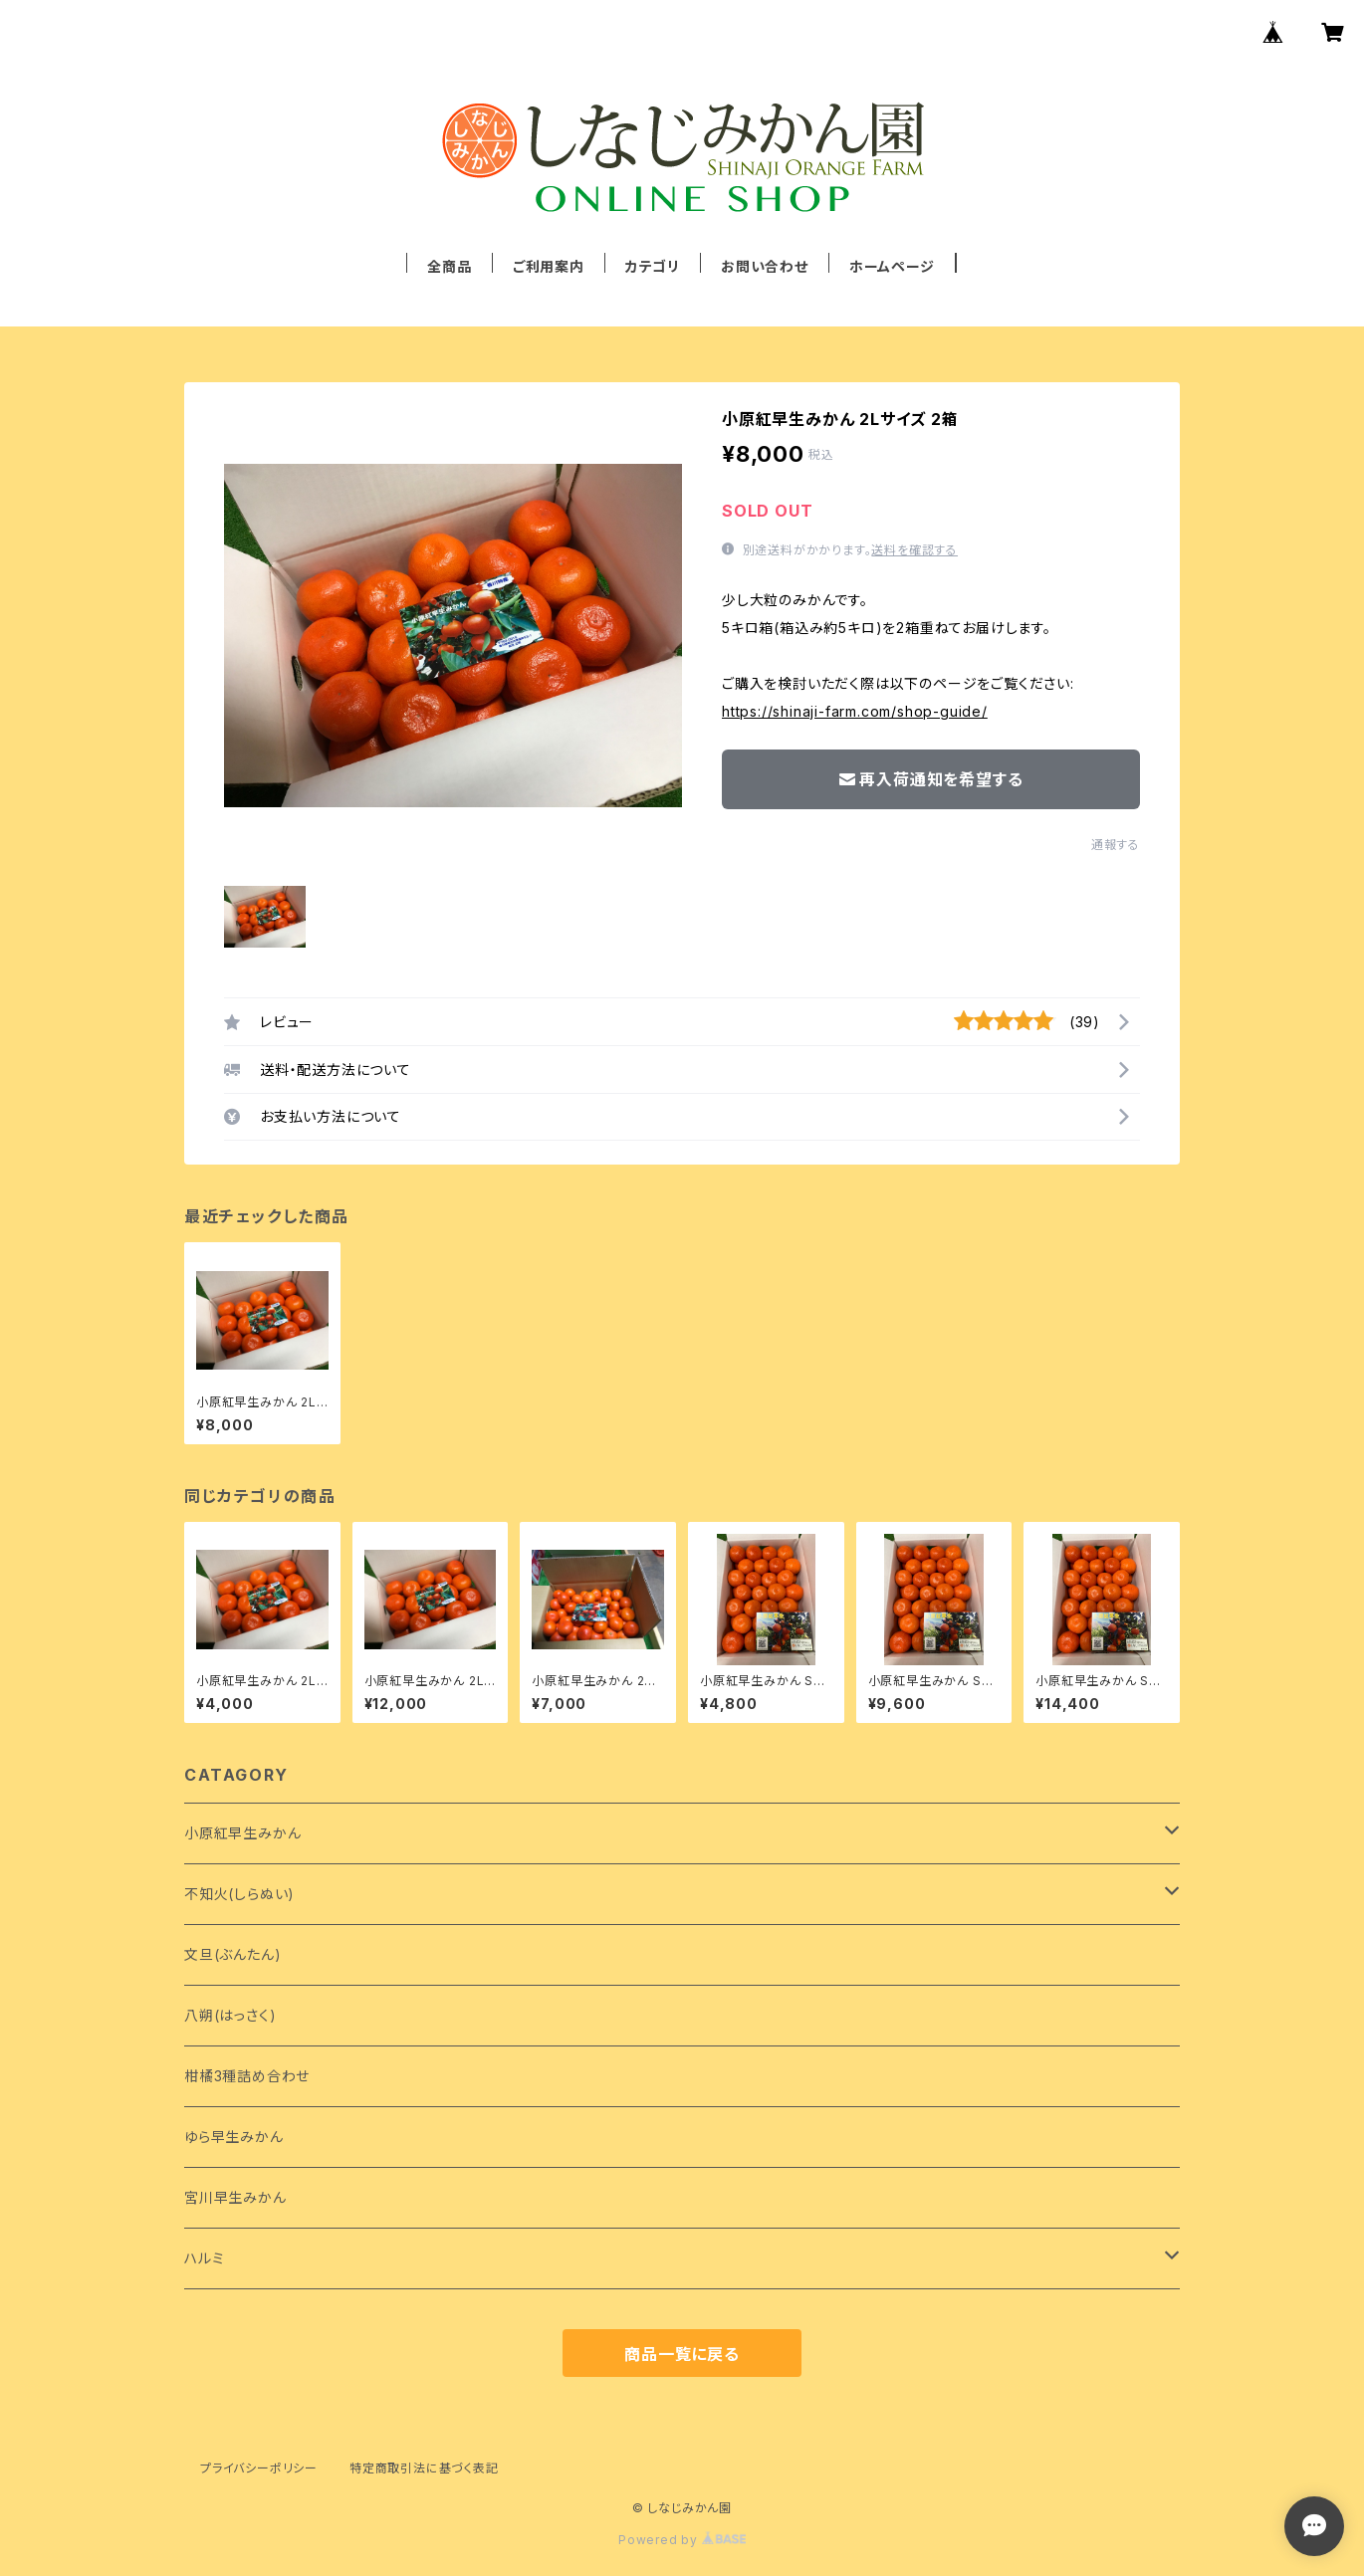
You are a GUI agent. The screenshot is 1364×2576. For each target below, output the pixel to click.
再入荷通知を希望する (931, 779)
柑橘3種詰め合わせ (247, 2075)
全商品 (449, 266)
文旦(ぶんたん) (232, 1954)
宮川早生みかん (235, 2197)
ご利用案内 (548, 266)
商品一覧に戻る (682, 2354)
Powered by (682, 2539)
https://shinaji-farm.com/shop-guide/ (855, 711)
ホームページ (892, 266)
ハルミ (204, 2258)
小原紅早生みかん (242, 1833)
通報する (1115, 844)
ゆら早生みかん (234, 2136)
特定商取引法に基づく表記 (424, 2468)
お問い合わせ (764, 266)
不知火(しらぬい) (239, 1893)
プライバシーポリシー (259, 2468)
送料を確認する (914, 549)
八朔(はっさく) (230, 2015)
